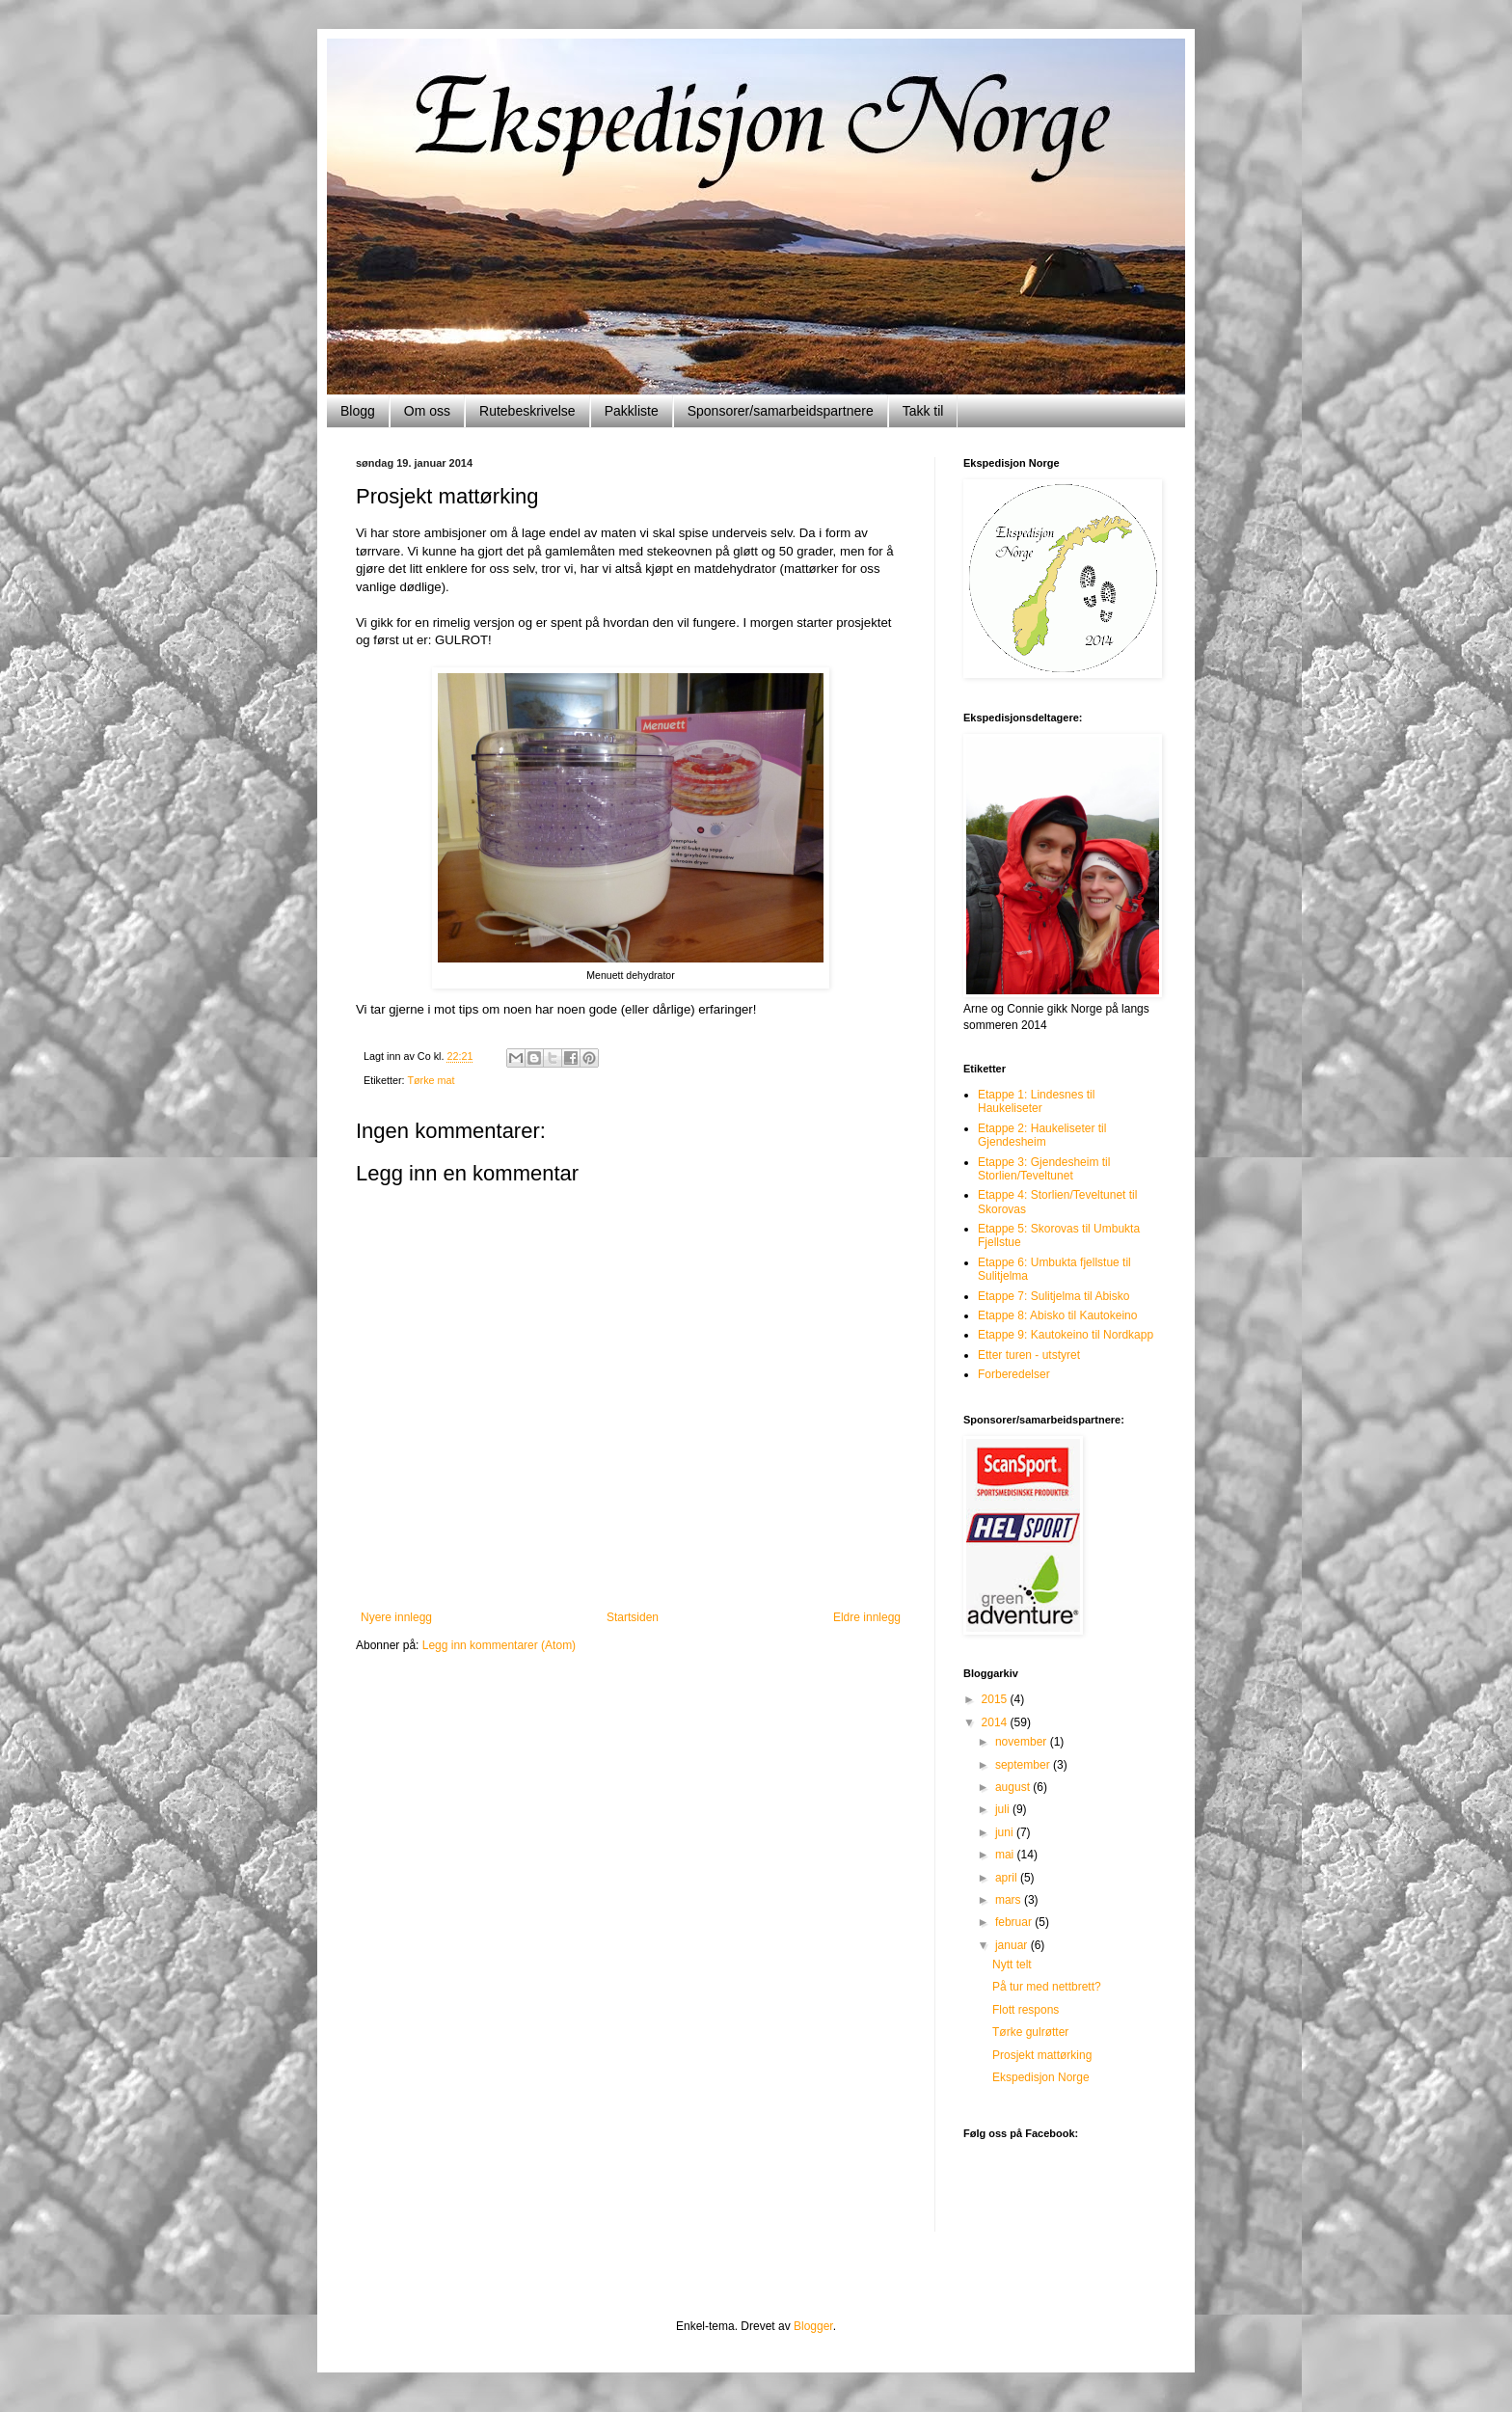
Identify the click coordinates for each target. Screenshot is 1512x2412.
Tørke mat (430, 1080)
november (1022, 1741)
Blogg (357, 411)
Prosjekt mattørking (1042, 2055)
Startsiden (633, 1617)
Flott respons (1025, 2010)
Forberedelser (1014, 1374)
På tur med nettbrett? (1046, 1986)
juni (1005, 1832)
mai (1006, 1854)
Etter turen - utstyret (1029, 1355)
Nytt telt (1012, 1964)
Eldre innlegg (867, 1617)
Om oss (427, 411)
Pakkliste (632, 411)
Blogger (813, 2326)
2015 (996, 1699)
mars (1009, 1900)
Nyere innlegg (396, 1617)
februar (1015, 1922)
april (1007, 1877)
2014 (996, 1722)
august (1014, 1787)
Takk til (923, 411)
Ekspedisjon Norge (1041, 2077)
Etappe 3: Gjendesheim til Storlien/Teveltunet (1044, 1168)
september (1024, 1765)
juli (1003, 1809)
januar (1013, 1945)
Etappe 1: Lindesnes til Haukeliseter (1036, 1101)
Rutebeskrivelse (527, 411)
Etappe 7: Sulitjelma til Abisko (1053, 1296)
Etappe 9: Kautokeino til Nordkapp (1065, 1335)
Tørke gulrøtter (1030, 2032)
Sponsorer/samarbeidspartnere (781, 411)
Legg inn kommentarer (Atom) (499, 1645)
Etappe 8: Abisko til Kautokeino (1057, 1315)
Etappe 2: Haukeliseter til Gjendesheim (1042, 1135)
